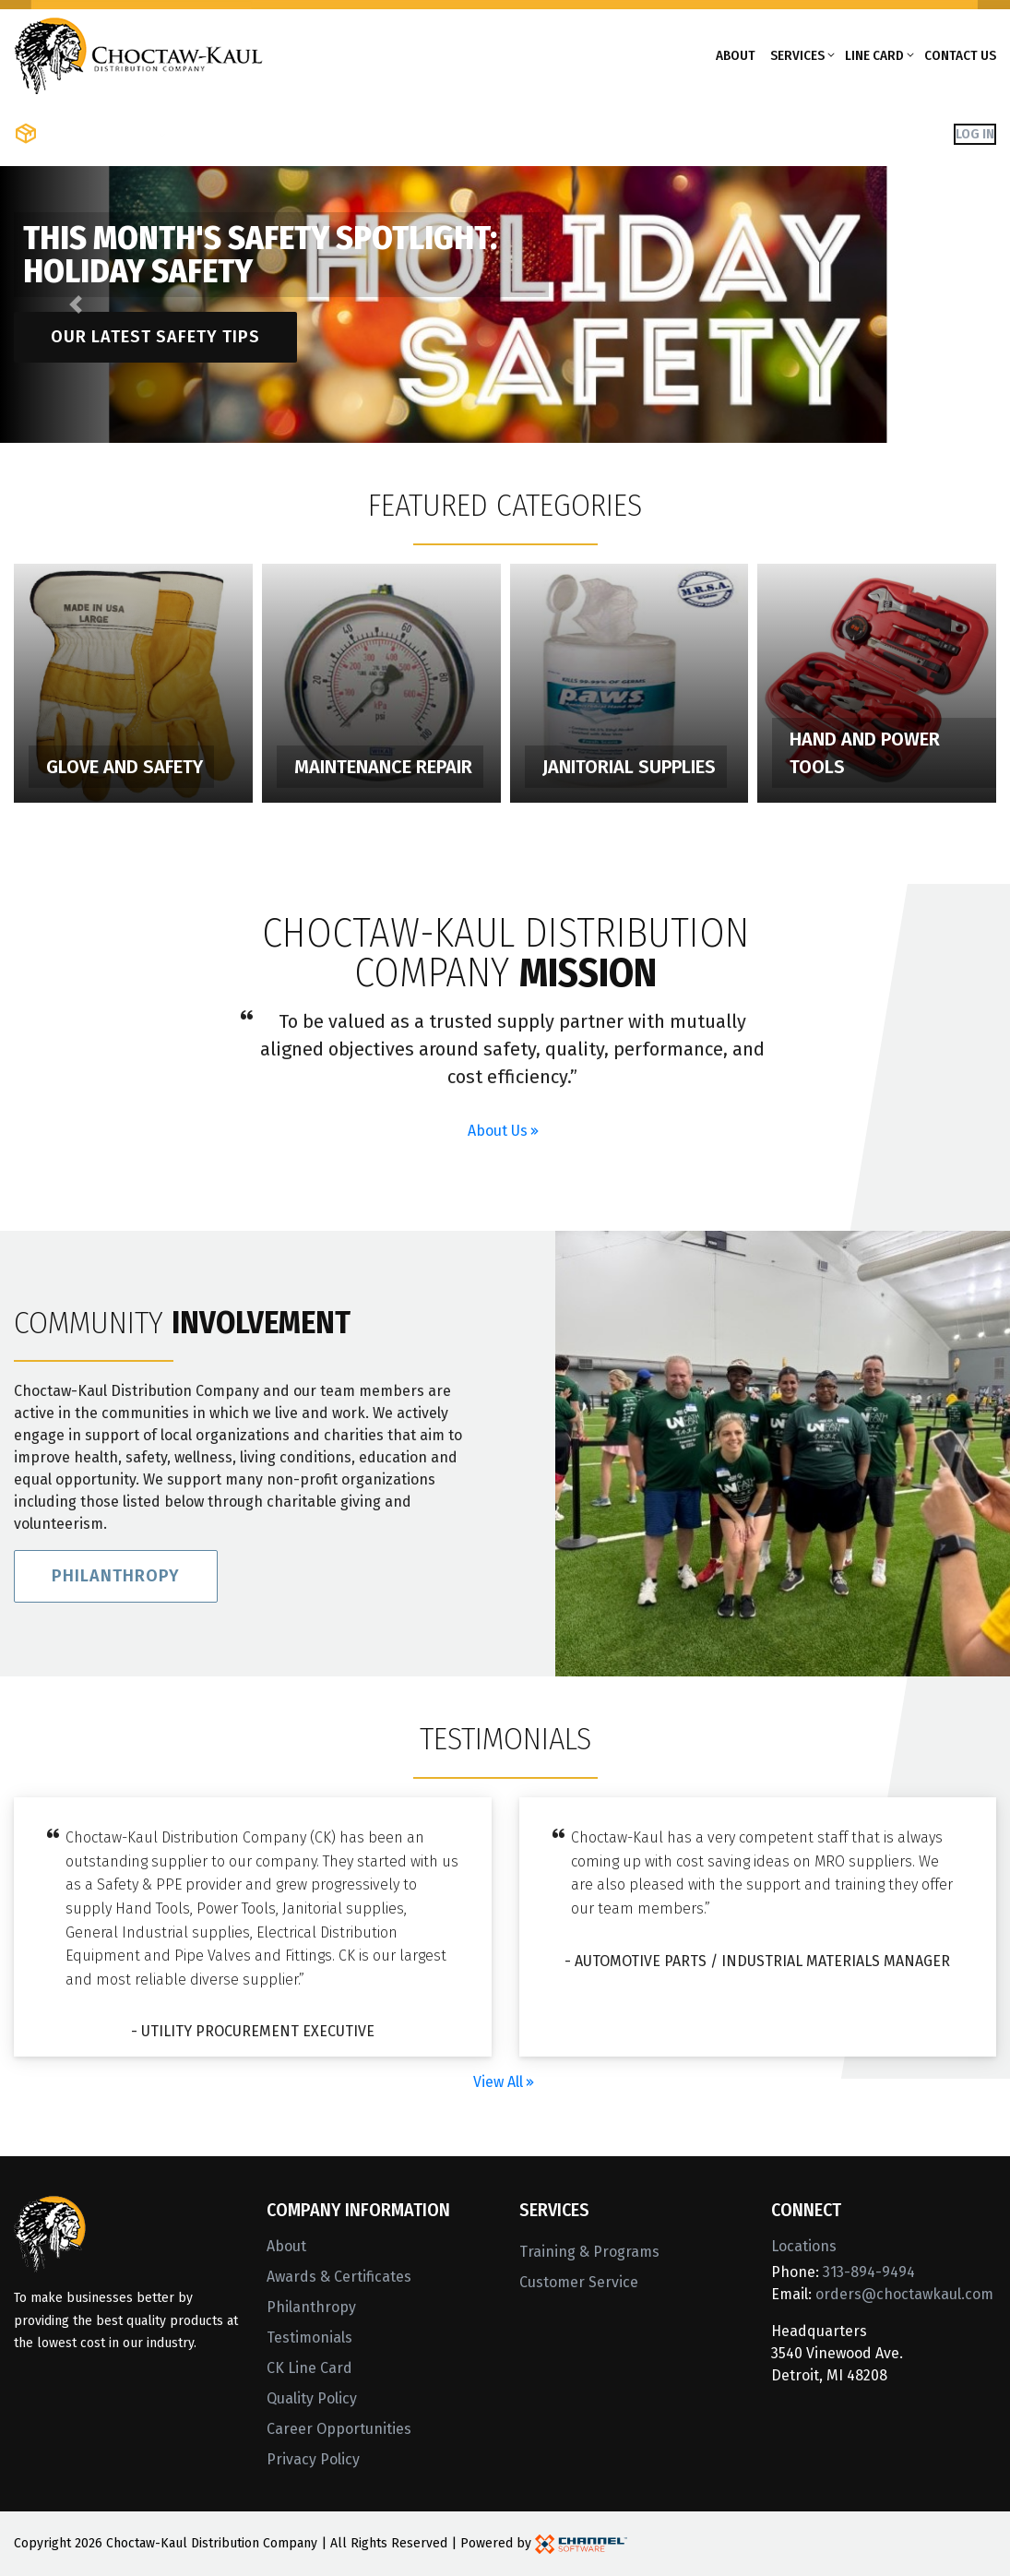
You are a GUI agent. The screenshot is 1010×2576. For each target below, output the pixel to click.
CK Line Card (309, 2368)
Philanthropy (116, 1585)
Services (797, 55)
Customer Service (578, 2282)
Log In (975, 133)
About (735, 55)
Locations (804, 2246)
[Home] (138, 54)
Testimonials (309, 2337)
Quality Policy (312, 2398)
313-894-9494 (869, 2272)
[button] (75, 304)
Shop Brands (226, 134)
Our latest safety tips (155, 337)
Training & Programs (589, 2251)
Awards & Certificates (339, 2276)
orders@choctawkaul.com (904, 2294)
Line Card (874, 55)
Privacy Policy (313, 2459)
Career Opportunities (339, 2429)
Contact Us (960, 55)
